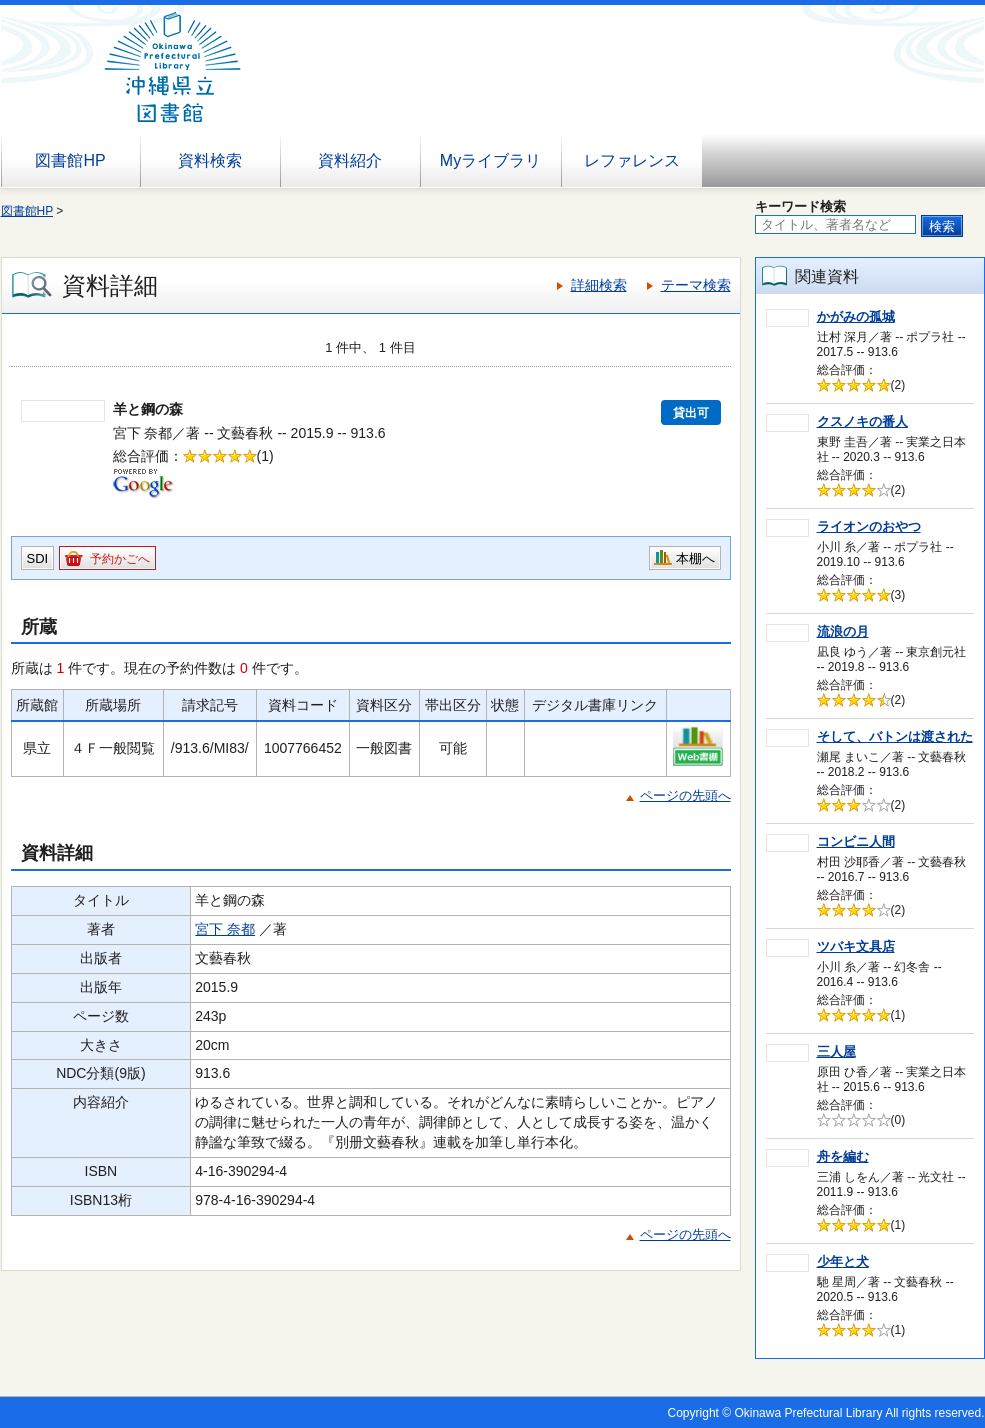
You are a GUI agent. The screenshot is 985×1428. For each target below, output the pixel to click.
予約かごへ (120, 559)
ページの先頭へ (685, 795)
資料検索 (210, 160)
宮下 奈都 (225, 929)
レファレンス (632, 160)
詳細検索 (599, 285)
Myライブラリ (490, 160)
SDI (38, 558)
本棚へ (695, 558)
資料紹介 (350, 160)
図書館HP (70, 160)
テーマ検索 (696, 285)
